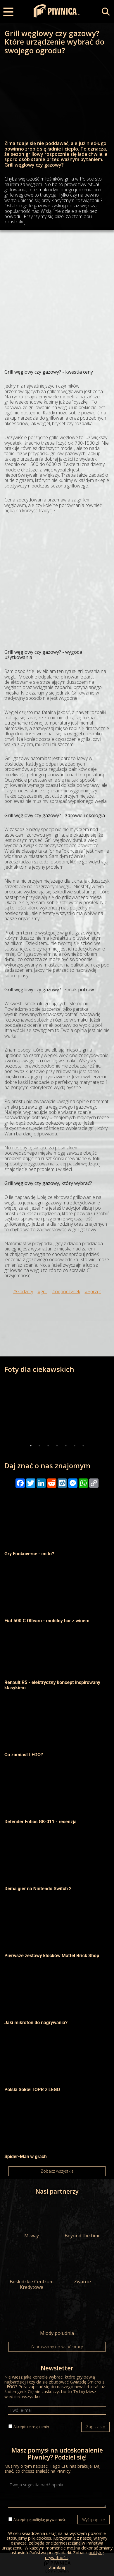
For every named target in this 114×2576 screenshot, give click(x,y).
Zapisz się (95, 2427)
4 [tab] (57, 1445)
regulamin (40, 2426)
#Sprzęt (93, 1291)
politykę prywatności (49, 2519)
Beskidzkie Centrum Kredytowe (31, 2268)
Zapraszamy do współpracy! (57, 2346)
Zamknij (57, 2567)
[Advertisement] (57, 295)
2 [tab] (39, 1445)
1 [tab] (31, 1445)
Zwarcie (82, 2265)
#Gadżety (23, 1291)
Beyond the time (82, 2219)
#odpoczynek (66, 1291)
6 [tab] (74, 1445)
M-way (31, 2219)
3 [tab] (48, 1445)
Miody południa (57, 2317)
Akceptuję (31, 2426)
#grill (42, 1291)
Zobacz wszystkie (57, 2171)
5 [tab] (66, 1445)
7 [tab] (83, 1445)
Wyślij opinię (93, 2519)
